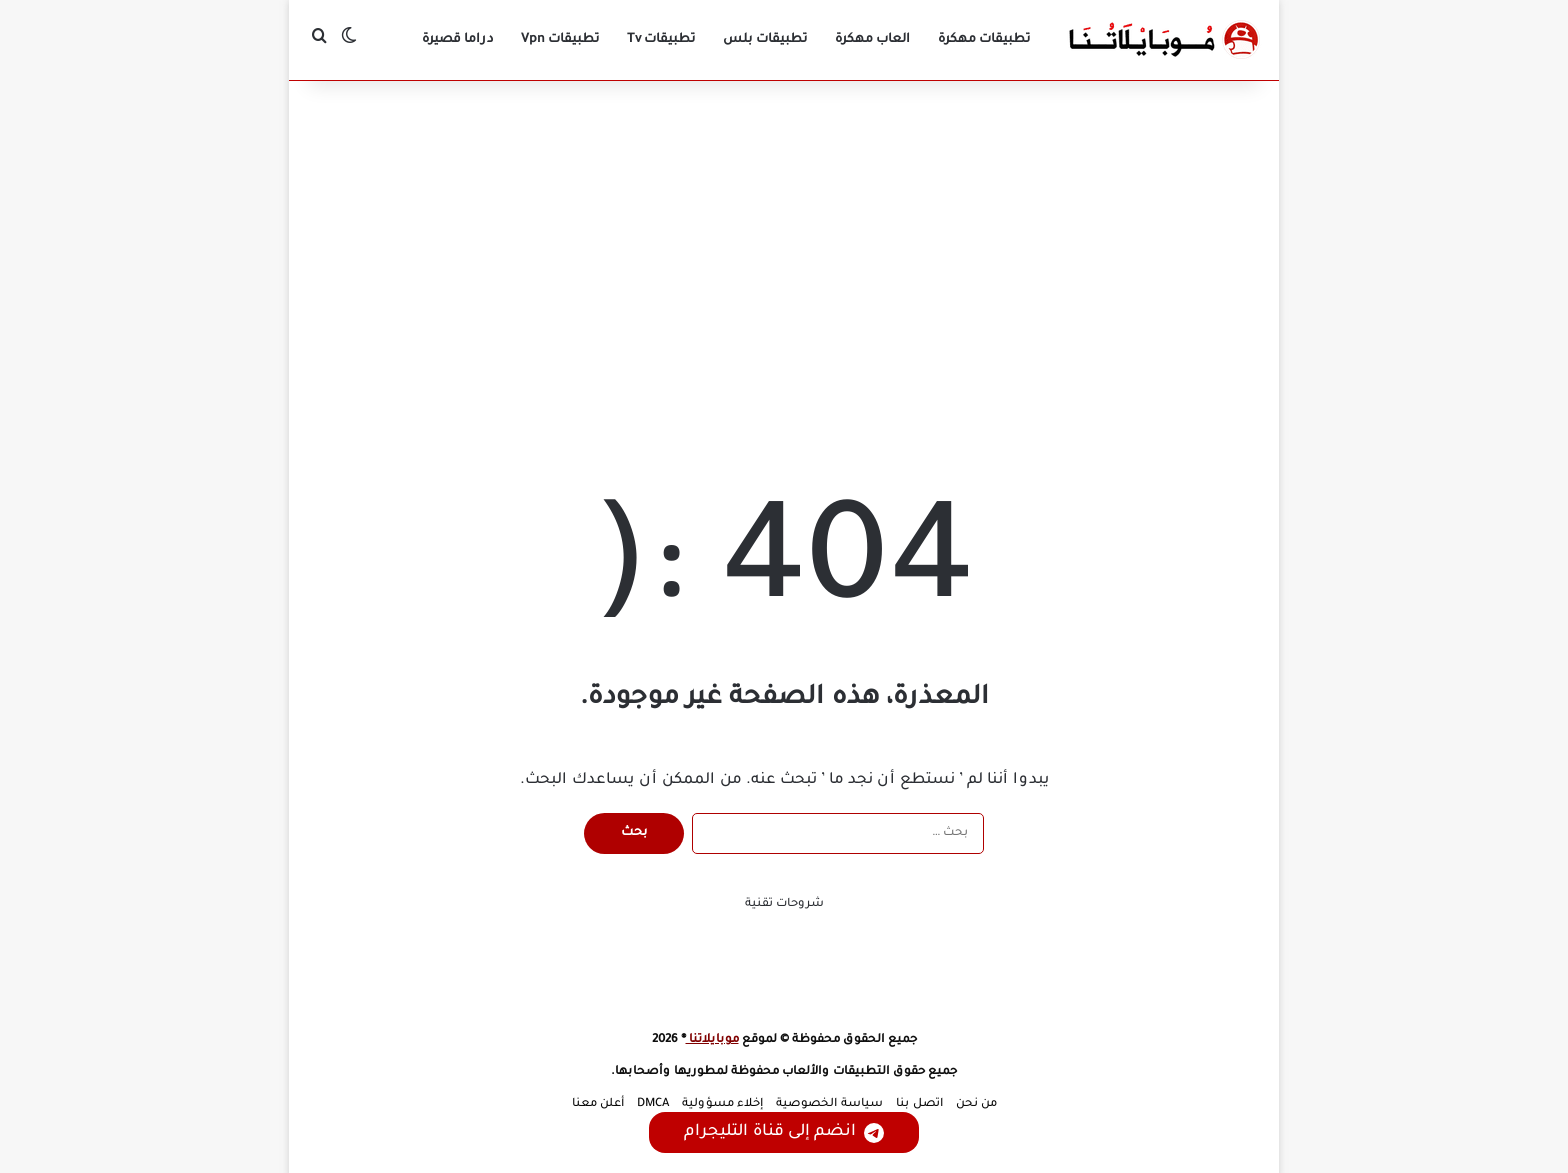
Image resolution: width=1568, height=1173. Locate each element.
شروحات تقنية (784, 904)
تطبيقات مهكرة (984, 40)
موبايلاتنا (712, 1040)
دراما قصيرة (457, 40)
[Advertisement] (784, 251)
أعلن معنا (598, 1104)
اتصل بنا (919, 1104)
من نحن (976, 1104)
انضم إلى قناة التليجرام (784, 1133)
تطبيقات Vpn (560, 40)
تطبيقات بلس (765, 40)
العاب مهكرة (872, 40)
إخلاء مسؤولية (722, 1104)
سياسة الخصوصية (829, 1104)
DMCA (653, 1104)
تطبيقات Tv (661, 40)
